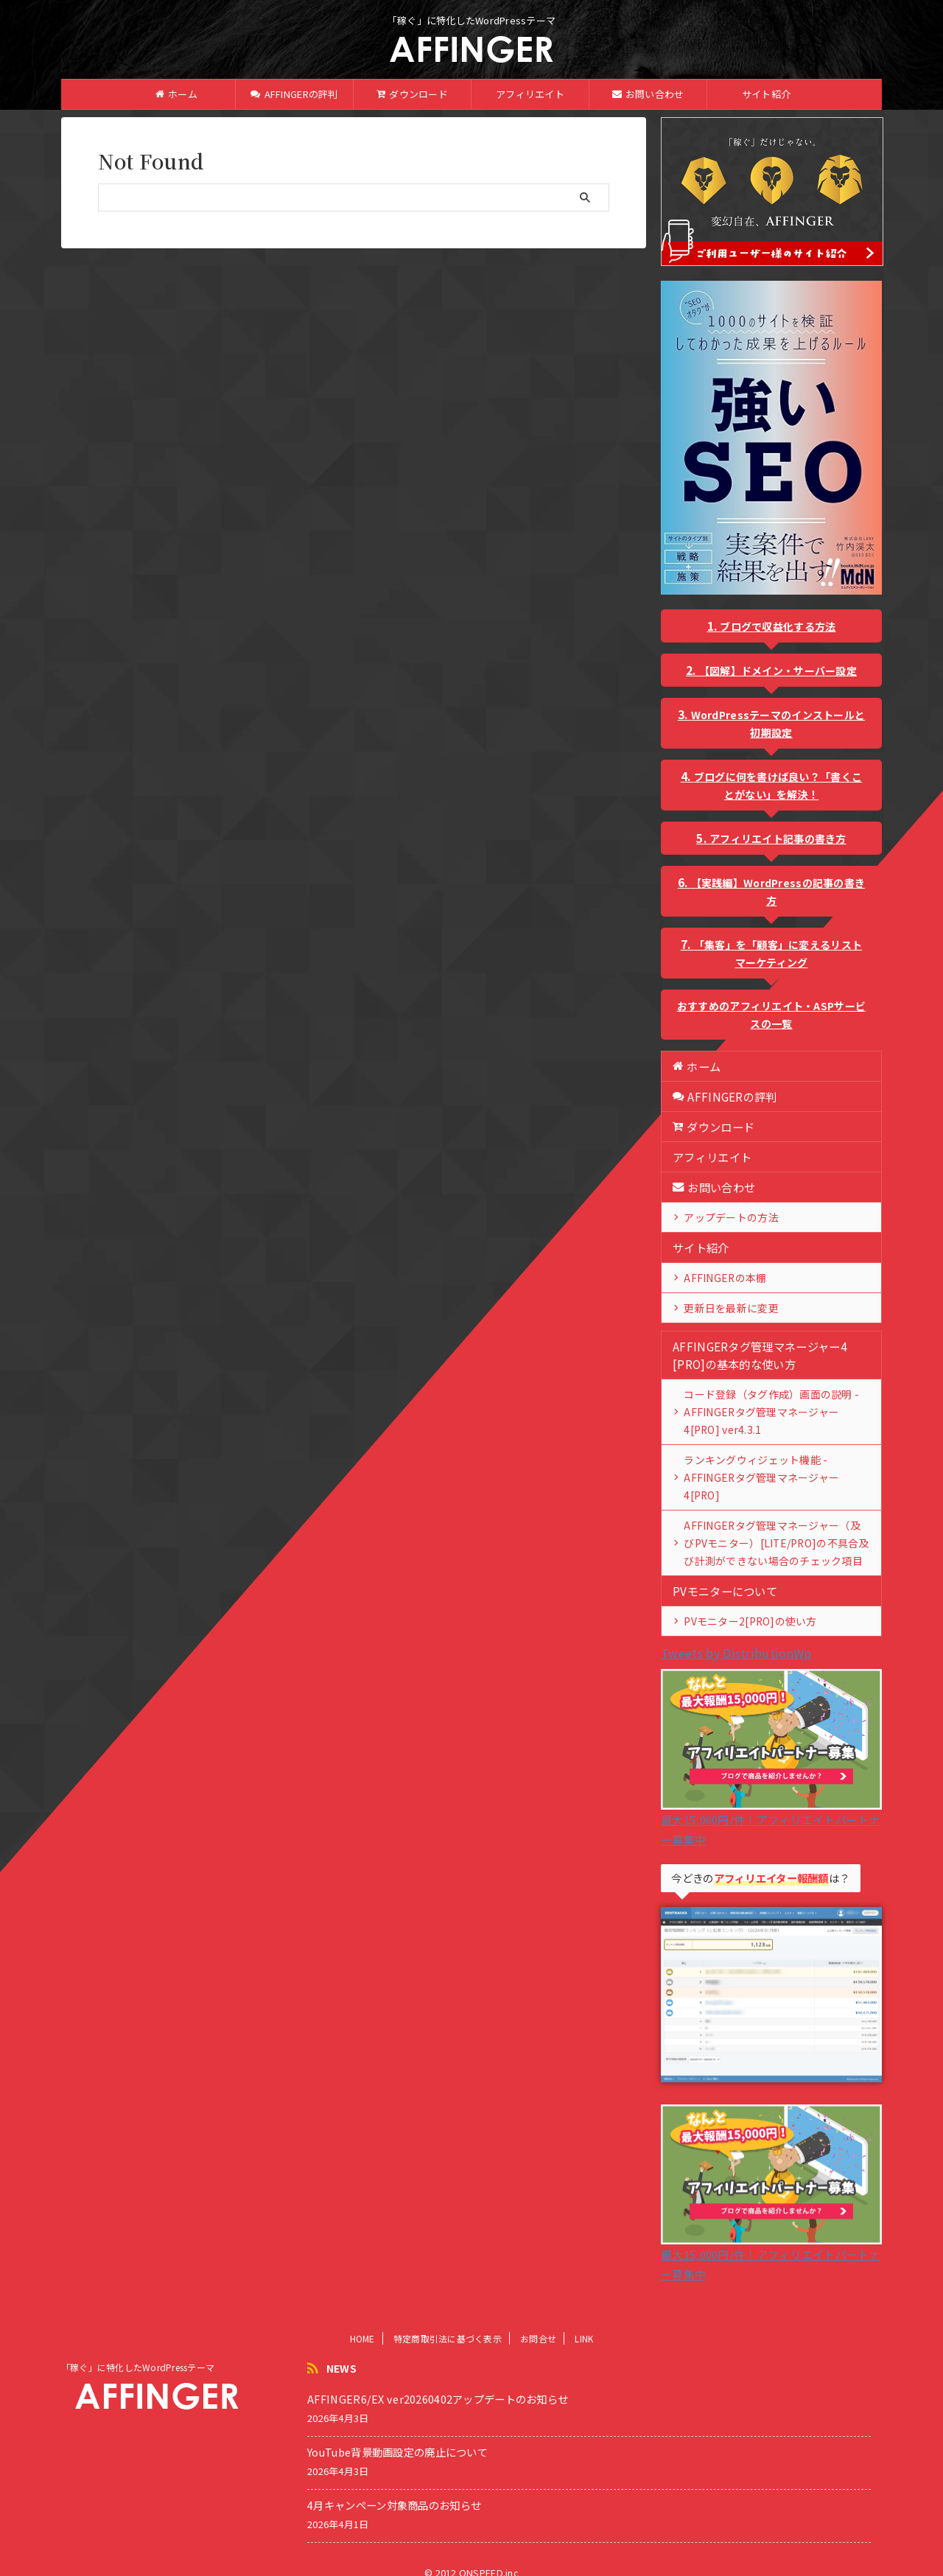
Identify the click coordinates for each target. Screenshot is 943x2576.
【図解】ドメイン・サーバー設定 (778, 670)
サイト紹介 (766, 94)
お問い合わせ (648, 94)
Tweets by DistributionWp (736, 1635)
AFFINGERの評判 (293, 94)
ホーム (176, 94)
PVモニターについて (722, 1573)
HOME (362, 2320)
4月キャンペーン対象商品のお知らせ (394, 2487)
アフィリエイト (530, 94)
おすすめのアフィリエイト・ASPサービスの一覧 (771, 1014)
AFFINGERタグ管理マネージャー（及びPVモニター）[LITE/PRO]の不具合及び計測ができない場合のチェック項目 (776, 1525)
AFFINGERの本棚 (720, 1277)
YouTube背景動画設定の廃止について (397, 2434)
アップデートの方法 (727, 1217)
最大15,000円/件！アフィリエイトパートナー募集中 (771, 1802)
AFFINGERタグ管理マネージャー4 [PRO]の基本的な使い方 (754, 1354)
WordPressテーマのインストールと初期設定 (778, 723)
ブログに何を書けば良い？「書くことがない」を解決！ (778, 785)
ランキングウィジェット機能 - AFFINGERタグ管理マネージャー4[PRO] (773, 1468)
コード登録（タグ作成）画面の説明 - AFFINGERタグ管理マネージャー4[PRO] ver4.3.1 (769, 1411)
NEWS (341, 2350)
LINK (584, 2320)
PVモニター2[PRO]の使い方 (743, 1603)
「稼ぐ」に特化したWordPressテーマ (137, 2349)
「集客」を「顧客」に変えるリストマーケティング (778, 953)
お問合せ (538, 2320)
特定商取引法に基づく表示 (447, 2320)
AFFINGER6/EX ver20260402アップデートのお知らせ (437, 2381)
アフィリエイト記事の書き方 (777, 838)
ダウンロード (412, 94)
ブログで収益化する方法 (777, 626)
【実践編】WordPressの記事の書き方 (778, 891)
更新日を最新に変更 (727, 1308)
